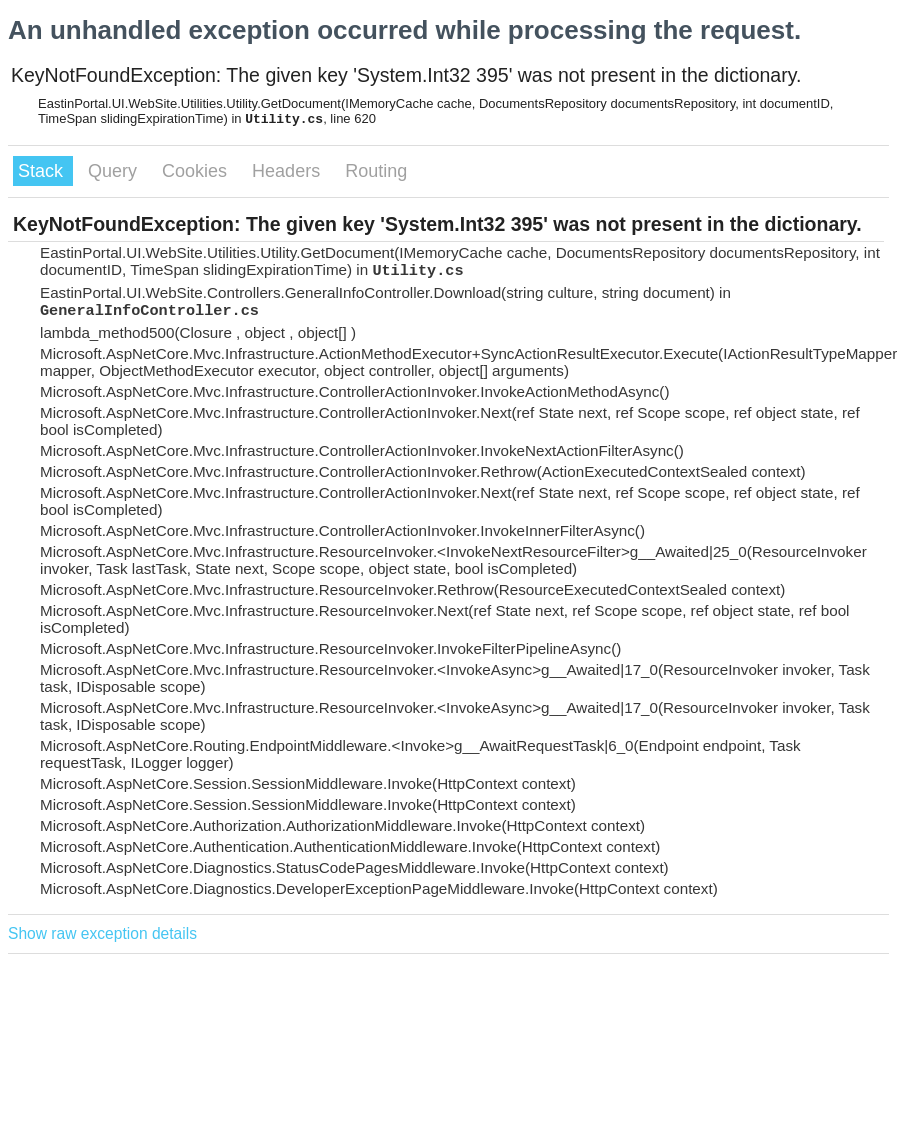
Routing (376, 171)
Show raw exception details (102, 933)
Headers (288, 171)
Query (115, 171)
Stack (43, 171)
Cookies (197, 171)
